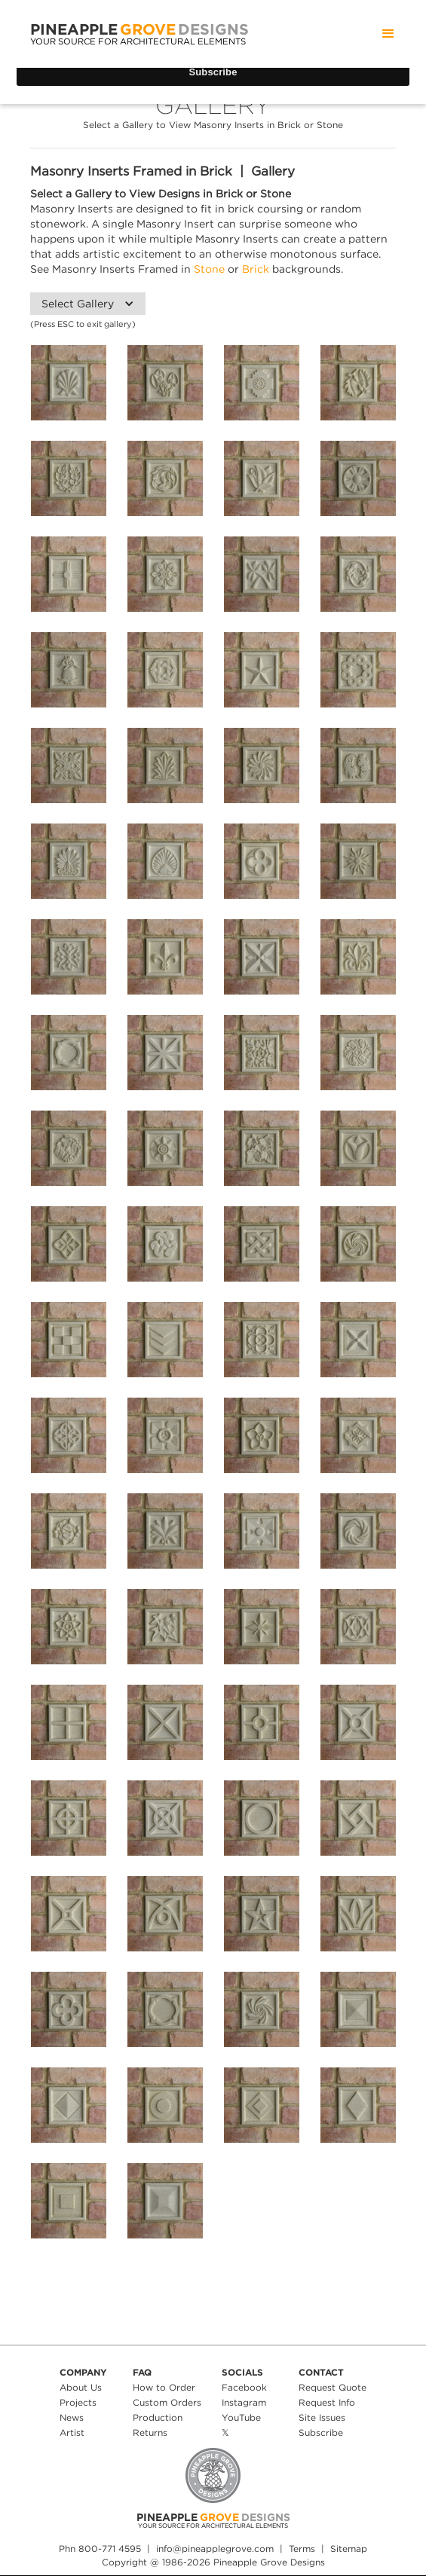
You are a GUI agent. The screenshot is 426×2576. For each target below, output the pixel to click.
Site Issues (322, 2417)
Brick (255, 268)
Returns (150, 2432)
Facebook (244, 2387)
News (72, 2417)
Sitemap (348, 2548)
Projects (78, 2402)
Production (157, 2417)
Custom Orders (167, 2402)
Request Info (327, 2402)
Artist (72, 2432)
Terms (302, 2548)
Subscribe (321, 2432)
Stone (209, 268)
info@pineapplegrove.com (215, 2548)
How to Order (164, 2387)
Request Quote (332, 2387)
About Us (81, 2387)
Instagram (244, 2402)
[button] (388, 34)
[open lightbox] (68, 382)
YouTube (241, 2417)
